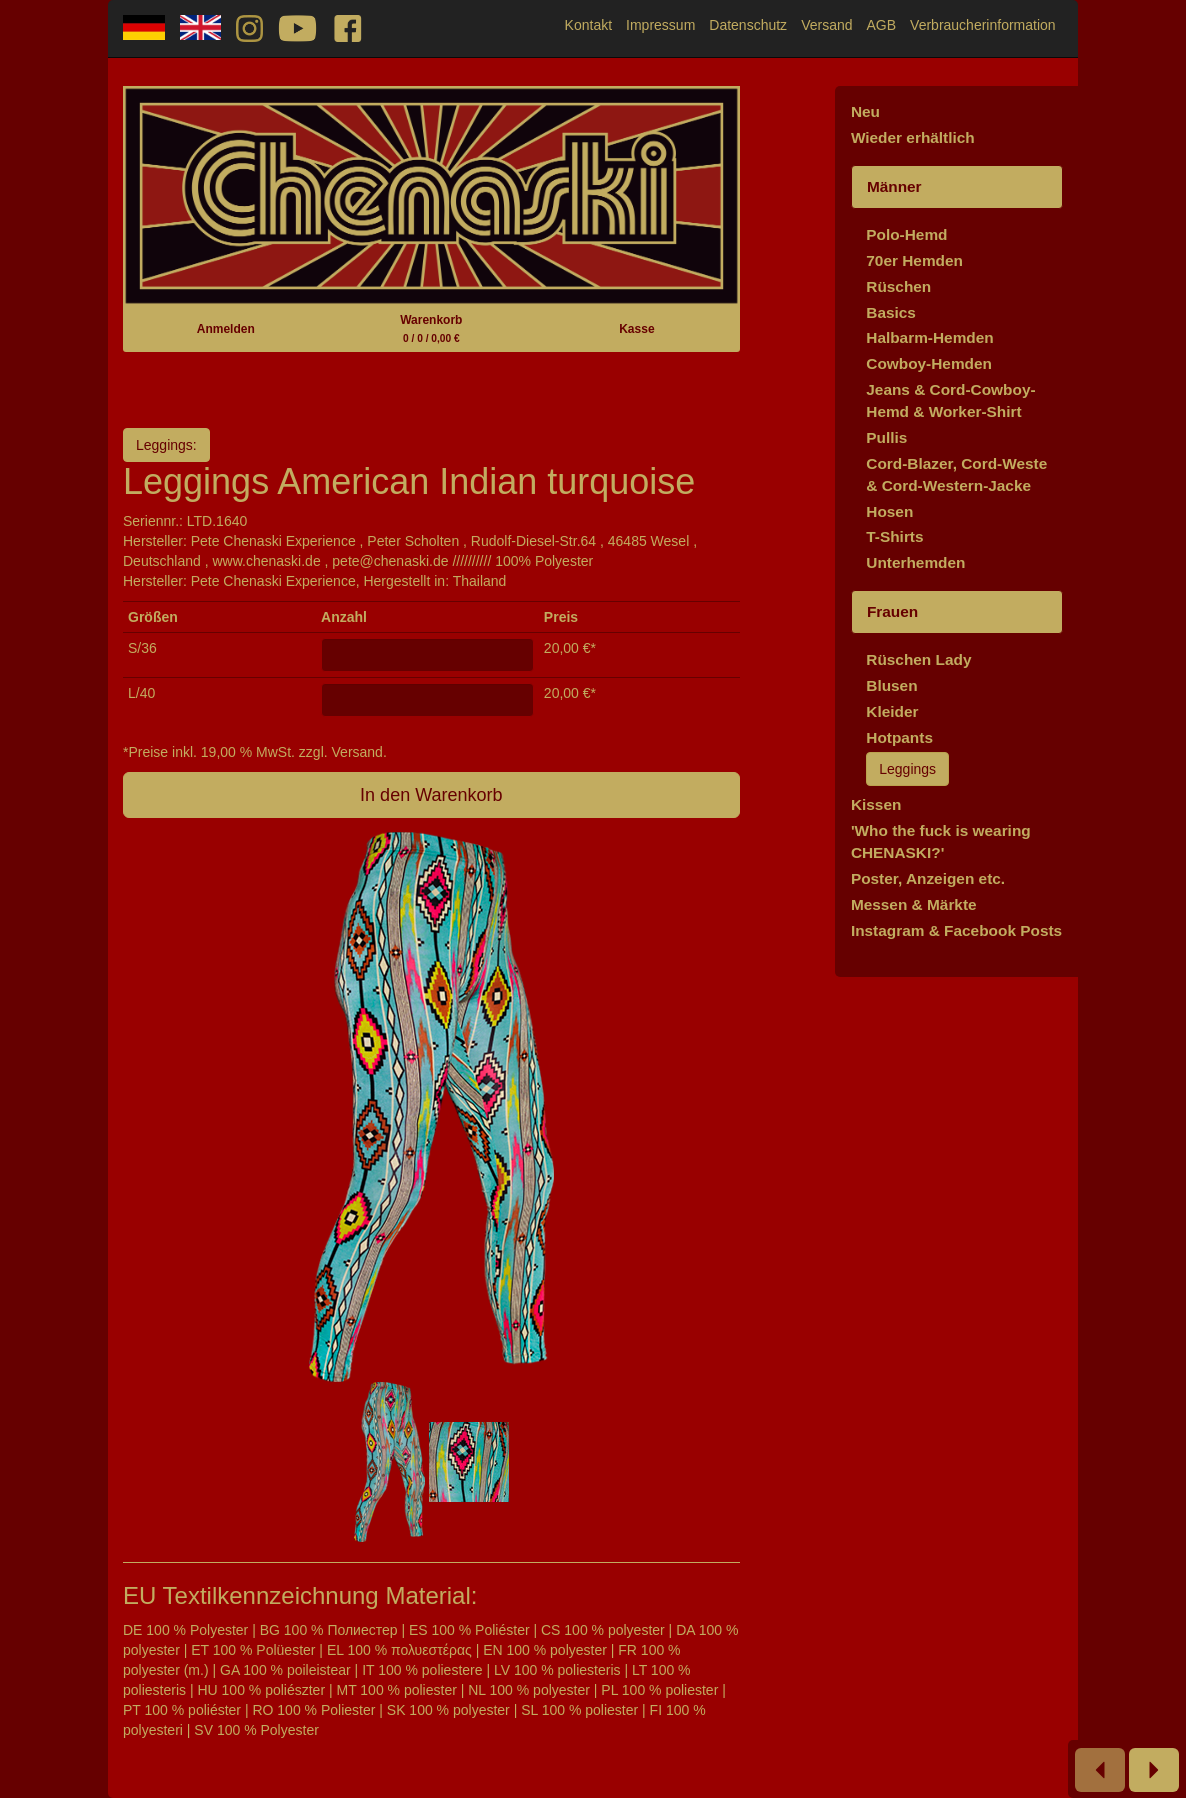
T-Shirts (894, 536)
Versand (826, 25)
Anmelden (226, 329)
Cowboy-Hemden (929, 363)
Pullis (886, 437)
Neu (865, 111)
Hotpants (899, 737)
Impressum (660, 25)
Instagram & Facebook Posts (956, 930)
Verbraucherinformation (983, 25)
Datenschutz (748, 25)
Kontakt (588, 25)
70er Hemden (914, 260)
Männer (894, 186)
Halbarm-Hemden (929, 337)
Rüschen (898, 286)
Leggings (907, 769)
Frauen (892, 611)
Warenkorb (431, 328)
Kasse (636, 329)
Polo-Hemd (906, 234)
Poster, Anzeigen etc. (928, 878)
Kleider (892, 711)
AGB (882, 25)
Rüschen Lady (918, 659)
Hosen (889, 511)
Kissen (876, 804)
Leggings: (166, 445)
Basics (891, 312)
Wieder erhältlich (913, 137)
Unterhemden (915, 562)
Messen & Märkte (914, 904)
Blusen (891, 685)
